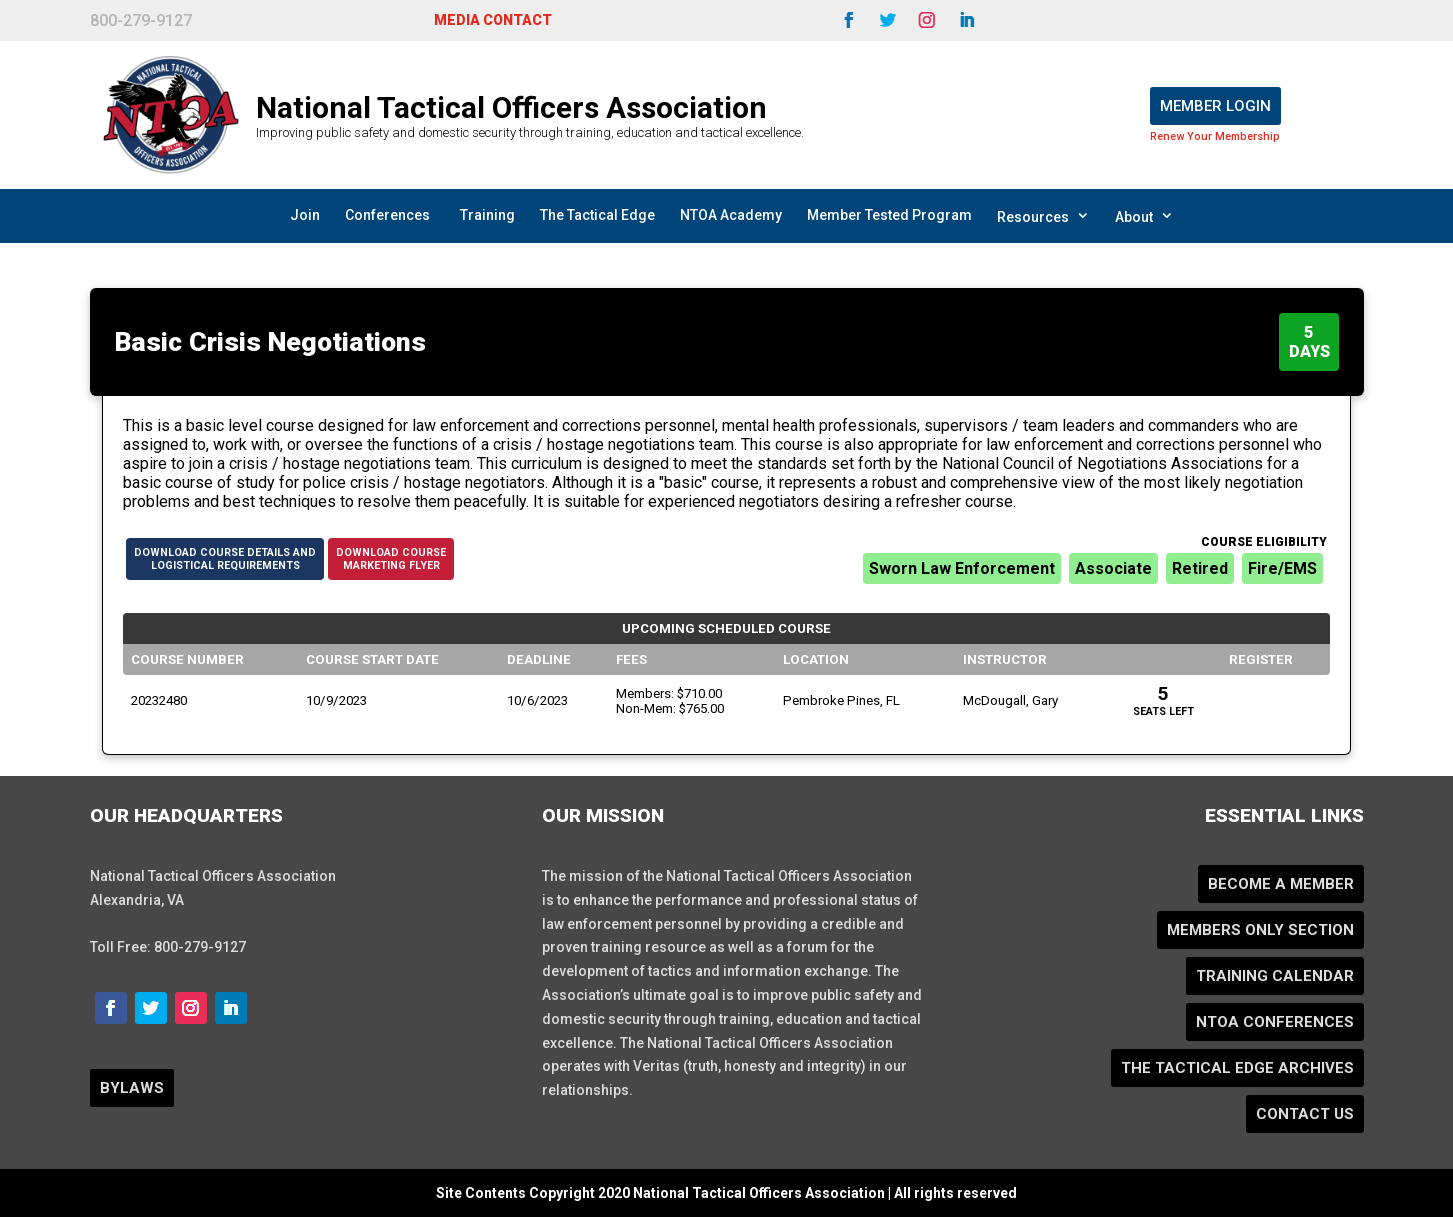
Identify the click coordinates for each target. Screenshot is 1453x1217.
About (1144, 216)
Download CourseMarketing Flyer (391, 559)
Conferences (387, 215)
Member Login (1215, 106)
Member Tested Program (889, 215)
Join (305, 215)
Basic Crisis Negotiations (270, 342)
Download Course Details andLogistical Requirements (225, 559)
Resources (1043, 216)
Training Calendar (1275, 976)
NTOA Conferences (1275, 1022)
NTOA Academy (731, 215)
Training (487, 215)
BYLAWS (132, 1088)
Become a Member (1281, 884)
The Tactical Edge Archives (1237, 1068)
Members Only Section (1260, 930)
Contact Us (1305, 1114)
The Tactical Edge (597, 215)
